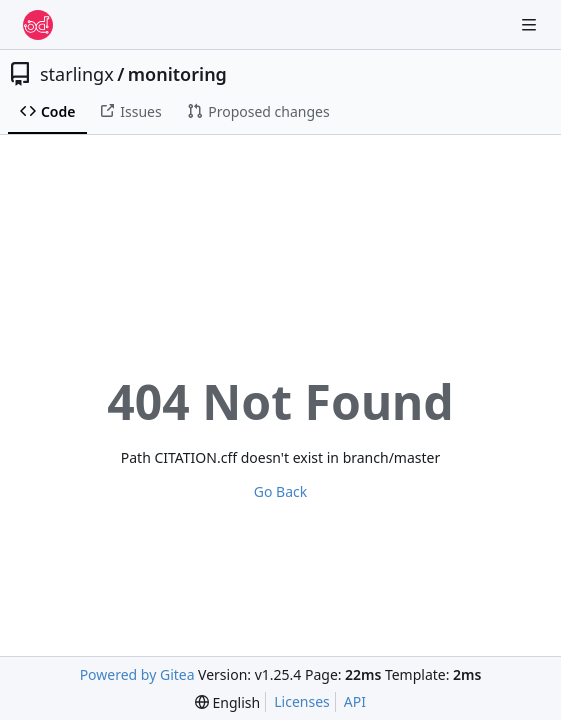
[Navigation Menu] (531, 24)
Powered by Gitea (137, 674)
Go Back (280, 491)
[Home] (38, 25)
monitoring (177, 74)
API (355, 701)
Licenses (302, 701)
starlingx (77, 74)
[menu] (227, 702)
